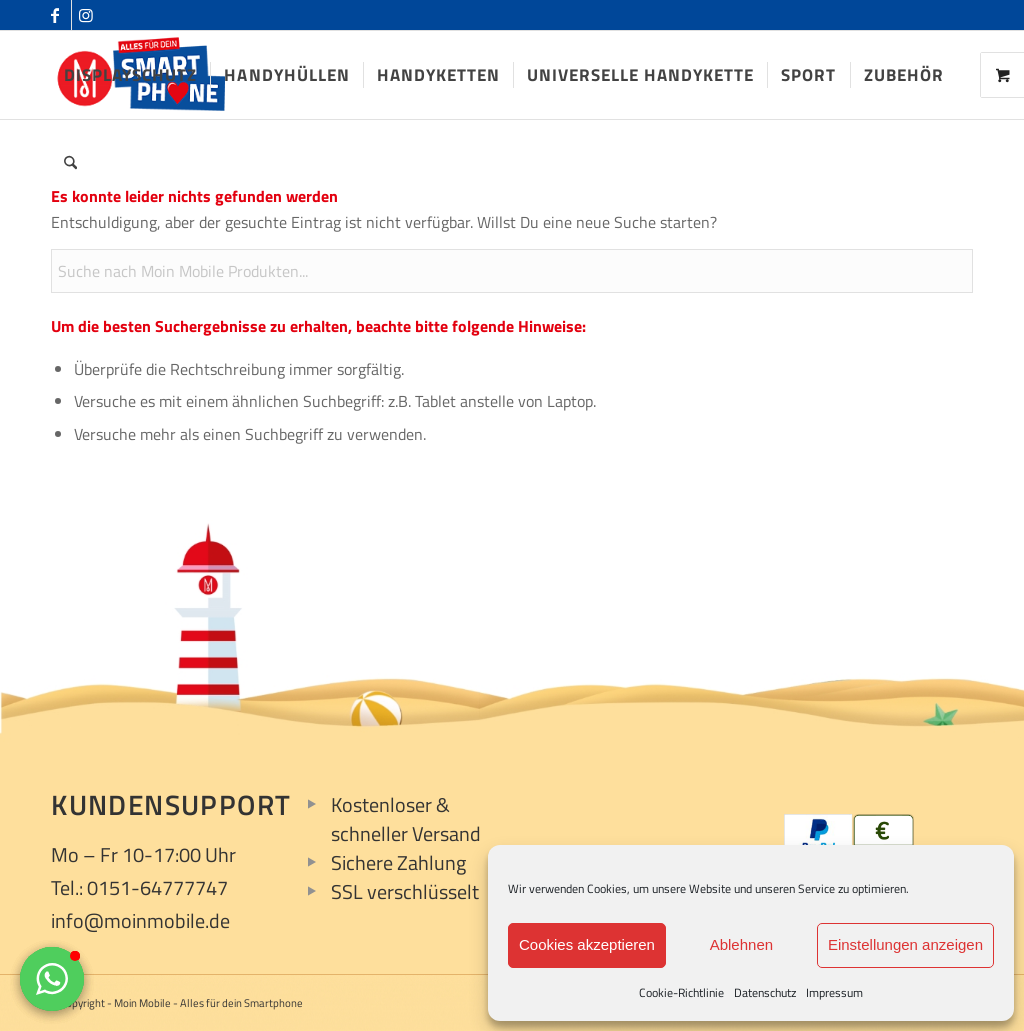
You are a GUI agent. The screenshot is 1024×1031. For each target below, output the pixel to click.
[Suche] (70, 163)
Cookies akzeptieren (587, 944)
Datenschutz (765, 992)
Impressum (834, 992)
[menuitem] (130, 75)
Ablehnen (741, 944)
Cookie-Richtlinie (681, 992)
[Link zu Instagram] (87, 15)
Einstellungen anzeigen (905, 944)
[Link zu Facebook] (56, 15)
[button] (52, 979)
